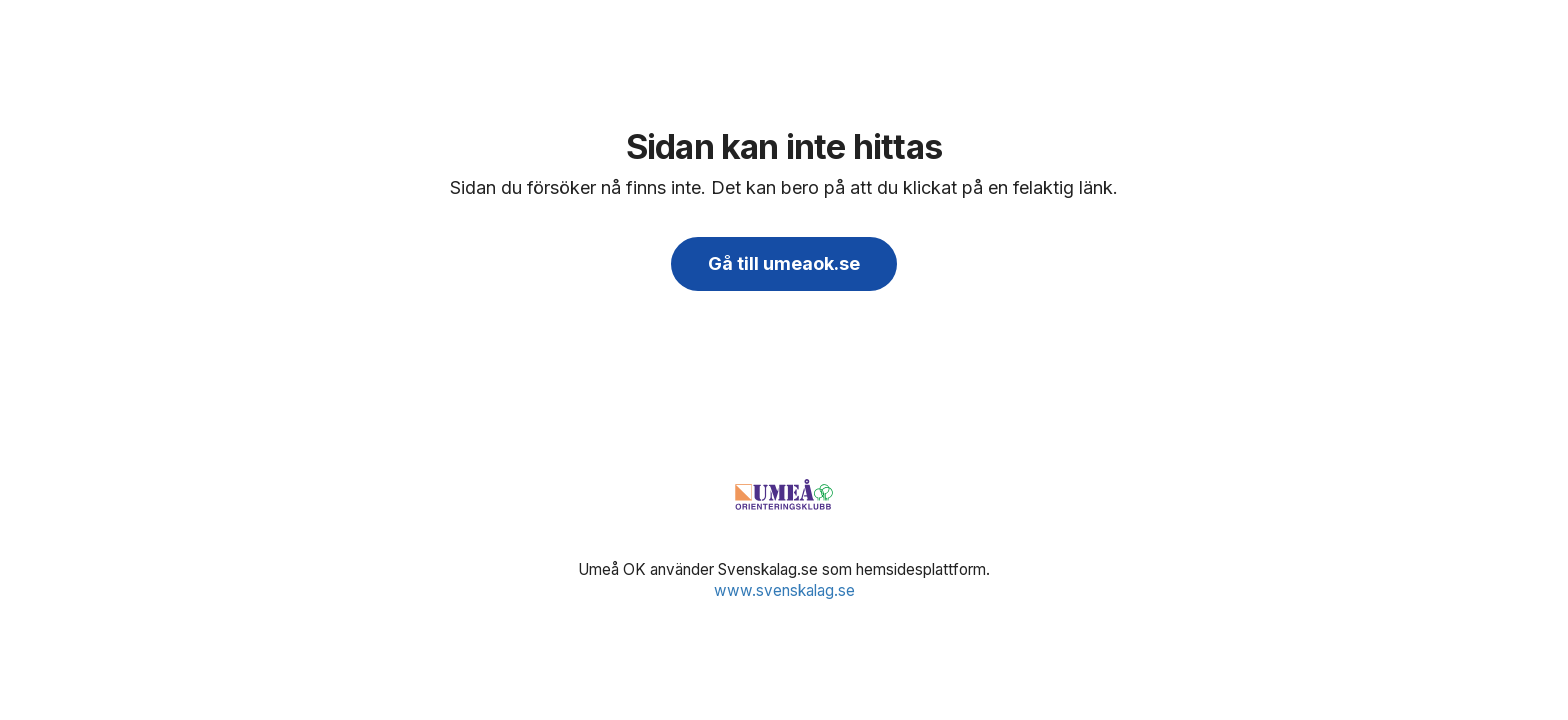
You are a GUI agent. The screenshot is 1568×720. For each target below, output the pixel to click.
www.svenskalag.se (784, 590)
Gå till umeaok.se (784, 263)
